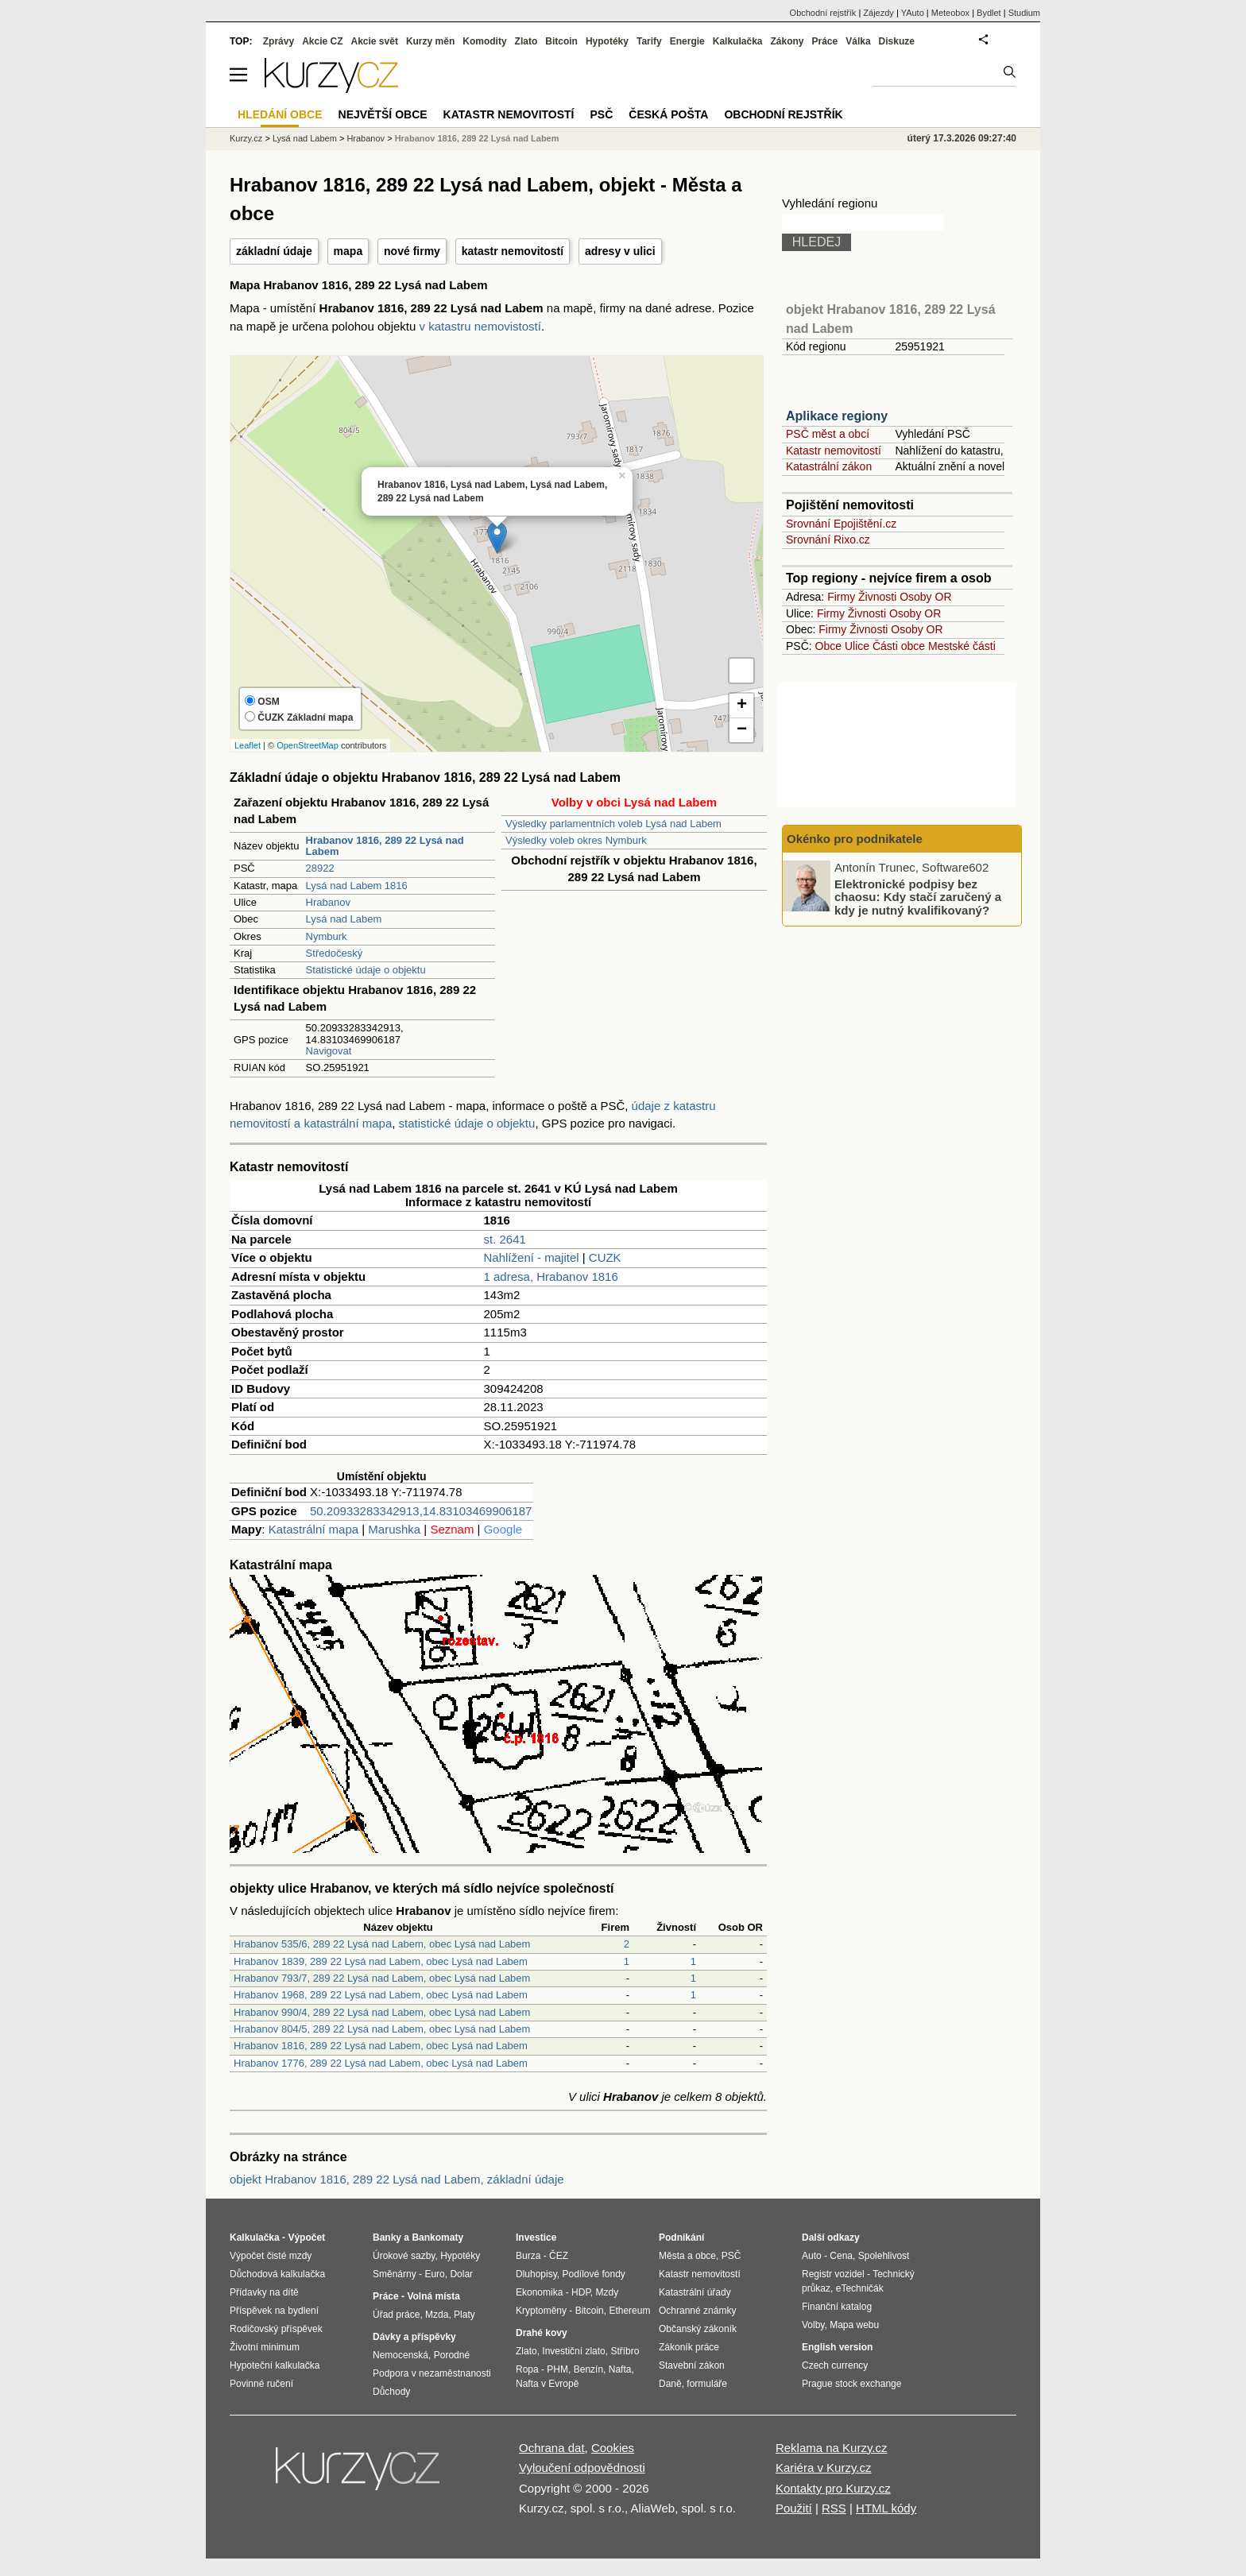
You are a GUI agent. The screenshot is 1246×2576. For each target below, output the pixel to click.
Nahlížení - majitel (531, 1257)
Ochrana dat (552, 2447)
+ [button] (742, 705)
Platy (464, 2314)
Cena (841, 2255)
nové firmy (412, 251)
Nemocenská (400, 2355)
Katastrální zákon (829, 466)
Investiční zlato (573, 2351)
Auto (812, 2255)
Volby (813, 2324)
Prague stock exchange (851, 2383)
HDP (580, 2292)
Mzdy (607, 2292)
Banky (387, 2237)
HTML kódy (886, 2508)
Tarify (649, 41)
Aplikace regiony (837, 416)
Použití (794, 2508)
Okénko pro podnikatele (855, 838)
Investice (536, 2237)
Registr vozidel (833, 2274)
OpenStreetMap (308, 745)
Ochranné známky (697, 2310)
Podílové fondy (593, 2274)
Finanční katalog (837, 2306)
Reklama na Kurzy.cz (832, 2447)
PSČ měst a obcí (827, 433)
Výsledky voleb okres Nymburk (576, 840)
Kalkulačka (738, 41)
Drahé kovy (541, 2332)
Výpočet (306, 2237)
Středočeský (334, 953)
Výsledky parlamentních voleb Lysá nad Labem (613, 824)
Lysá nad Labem (344, 919)
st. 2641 (505, 1239)
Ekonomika (539, 2292)
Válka (858, 41)
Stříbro (624, 2351)
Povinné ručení (261, 2383)
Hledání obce (280, 114)
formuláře (707, 2383)
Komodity (484, 41)
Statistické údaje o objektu (366, 970)
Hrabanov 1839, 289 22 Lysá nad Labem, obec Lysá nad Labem (381, 1961)
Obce (828, 646)
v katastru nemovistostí (480, 326)
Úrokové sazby (404, 2255)
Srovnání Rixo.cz (828, 539)
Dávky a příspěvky (414, 2336)
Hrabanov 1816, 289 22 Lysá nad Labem (477, 138)
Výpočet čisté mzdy (271, 2255)
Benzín (588, 2369)
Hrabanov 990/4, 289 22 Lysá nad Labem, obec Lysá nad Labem (382, 2012)
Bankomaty (437, 2237)
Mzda (436, 2314)
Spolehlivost (884, 2255)
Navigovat (329, 1051)
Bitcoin (561, 41)
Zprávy (278, 41)
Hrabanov (328, 902)
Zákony (786, 41)
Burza (528, 2255)
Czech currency (835, 2365)
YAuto (912, 12)
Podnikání (681, 2237)
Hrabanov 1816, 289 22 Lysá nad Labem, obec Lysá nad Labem (381, 2046)
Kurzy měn (430, 41)
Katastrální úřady (695, 2292)
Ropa (527, 2369)
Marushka (394, 1529)
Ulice (857, 646)
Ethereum (629, 2310)
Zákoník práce (689, 2347)
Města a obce (687, 2255)
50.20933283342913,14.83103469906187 (421, 1511)
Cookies (612, 2447)
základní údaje (274, 251)
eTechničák (860, 2288)
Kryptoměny (541, 2310)
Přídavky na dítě (264, 2292)
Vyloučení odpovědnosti (582, 2467)
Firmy (841, 596)
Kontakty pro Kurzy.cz (833, 2488)
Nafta (620, 2369)
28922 (320, 868)
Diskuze (897, 41)
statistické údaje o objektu (467, 1123)
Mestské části (962, 646)
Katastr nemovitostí (833, 450)
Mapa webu (854, 2324)
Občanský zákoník (698, 2328)
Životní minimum (265, 2347)
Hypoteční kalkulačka (274, 2365)
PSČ (601, 114)
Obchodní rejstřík (823, 12)
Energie (687, 41)
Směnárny (394, 2274)
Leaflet (247, 745)
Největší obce (383, 114)
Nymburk (326, 936)
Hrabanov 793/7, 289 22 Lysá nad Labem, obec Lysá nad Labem (382, 1978)
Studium (1024, 12)
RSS (834, 2508)
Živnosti (877, 596)
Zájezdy (878, 12)
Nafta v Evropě (547, 2383)
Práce (825, 41)
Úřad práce (396, 2314)
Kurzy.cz (246, 138)
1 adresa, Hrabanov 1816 (551, 1276)
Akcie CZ (322, 41)
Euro (434, 2274)
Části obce (899, 646)
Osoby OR (925, 596)
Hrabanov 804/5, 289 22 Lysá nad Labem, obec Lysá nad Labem (382, 2029)
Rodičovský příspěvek (276, 2328)
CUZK (605, 1257)
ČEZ (558, 2255)
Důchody (391, 2391)
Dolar (461, 2274)
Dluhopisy (536, 2274)
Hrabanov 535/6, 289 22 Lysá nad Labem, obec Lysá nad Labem (382, 1944)
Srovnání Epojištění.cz (841, 523)
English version (837, 2347)
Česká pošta (668, 114)
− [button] (742, 730)
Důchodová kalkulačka (277, 2274)
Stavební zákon (692, 2365)
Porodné (452, 2355)
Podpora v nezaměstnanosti (432, 2373)
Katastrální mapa (313, 1529)
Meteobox (950, 12)
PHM (557, 2369)
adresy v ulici (620, 251)
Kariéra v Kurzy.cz (824, 2467)
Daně (670, 2383)
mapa (348, 251)
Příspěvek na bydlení (274, 2310)
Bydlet (989, 12)
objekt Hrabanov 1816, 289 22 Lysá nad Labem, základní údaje (397, 2179)
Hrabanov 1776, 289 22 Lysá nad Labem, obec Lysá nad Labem (381, 2063)
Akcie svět (374, 41)
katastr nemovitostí (512, 251)
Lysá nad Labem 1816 (357, 886)
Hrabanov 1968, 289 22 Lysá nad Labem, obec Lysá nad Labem (381, 1995)
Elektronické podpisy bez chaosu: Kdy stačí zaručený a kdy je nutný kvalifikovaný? (917, 896)
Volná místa (433, 2296)
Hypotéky (607, 41)
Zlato (526, 41)
